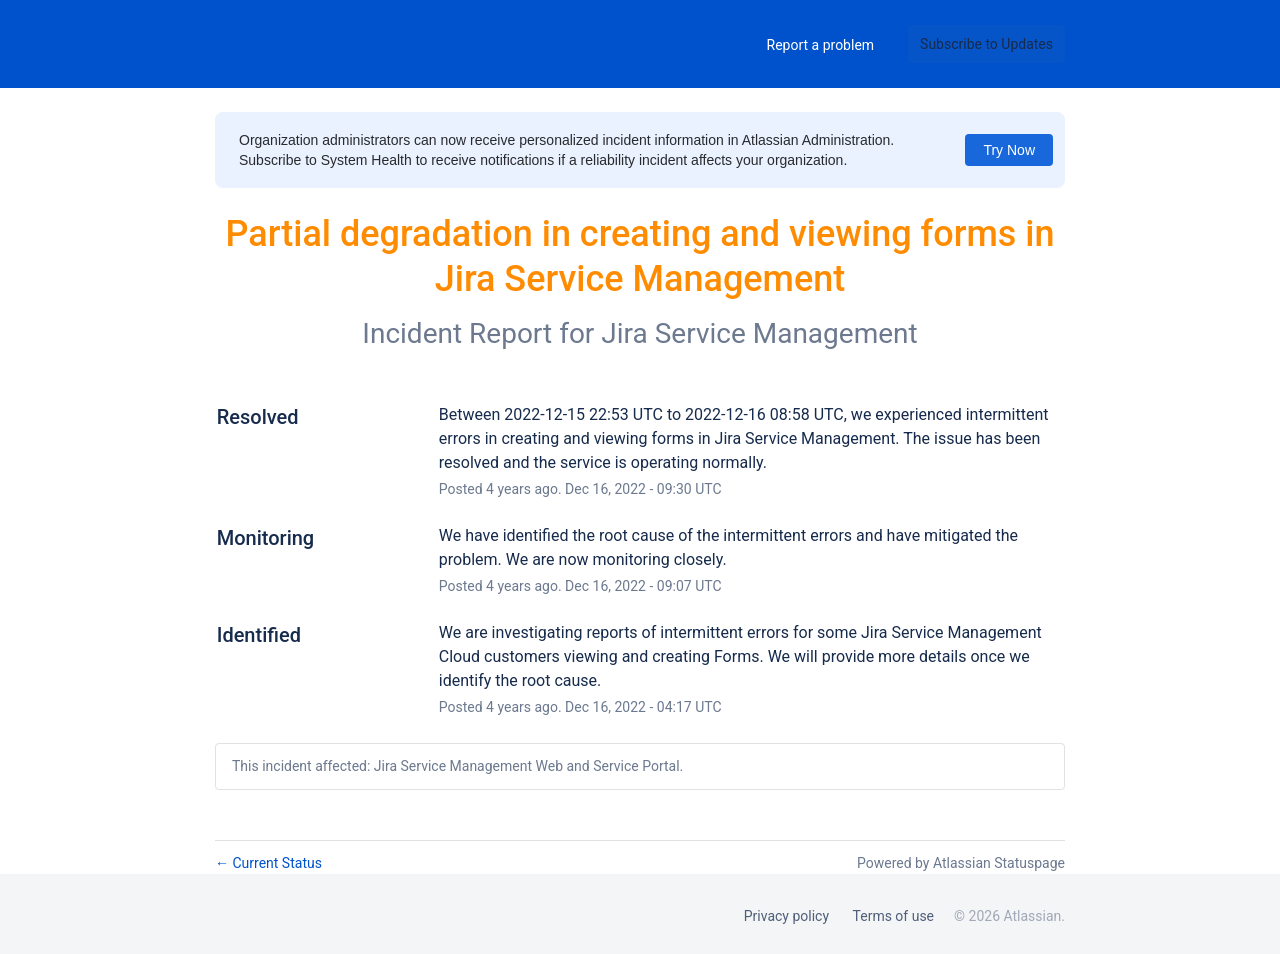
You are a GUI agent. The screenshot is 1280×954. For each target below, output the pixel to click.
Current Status (268, 863)
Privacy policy (786, 916)
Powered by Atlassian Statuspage (961, 863)
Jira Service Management (759, 333)
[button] (986, 44)
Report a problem (821, 45)
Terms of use (894, 916)
